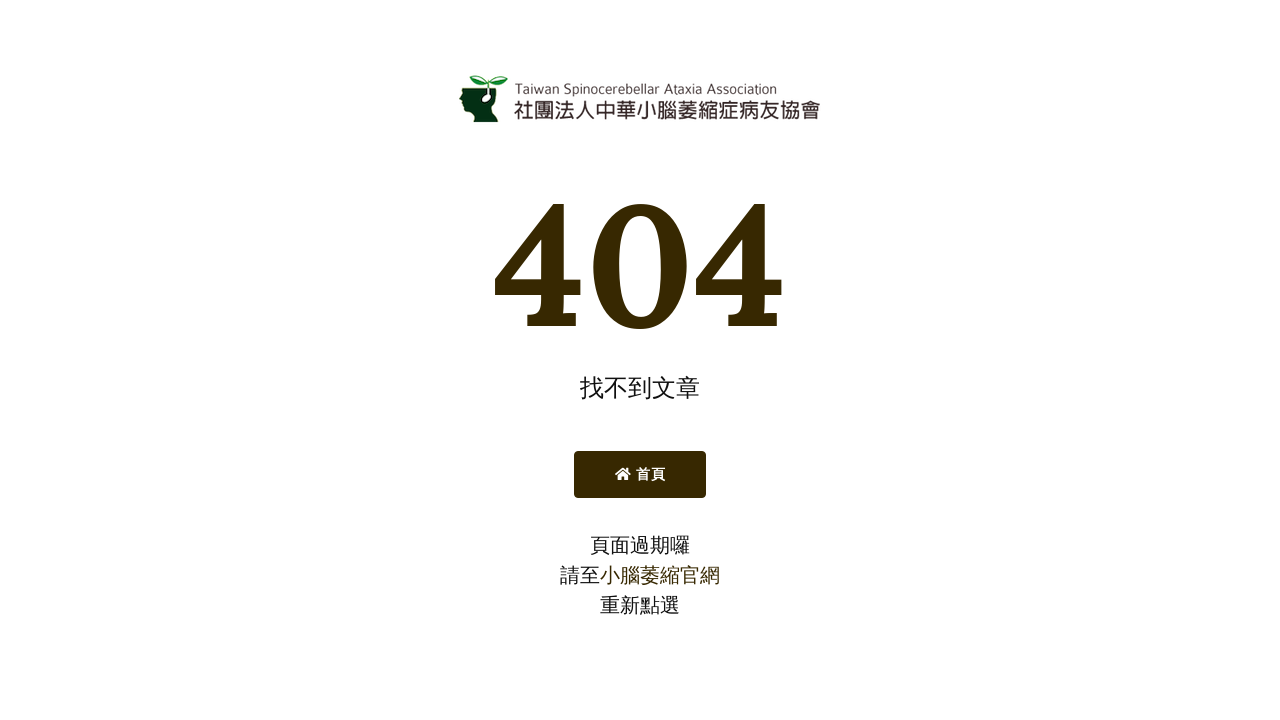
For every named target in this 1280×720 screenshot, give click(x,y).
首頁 (640, 474)
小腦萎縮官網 (660, 574)
